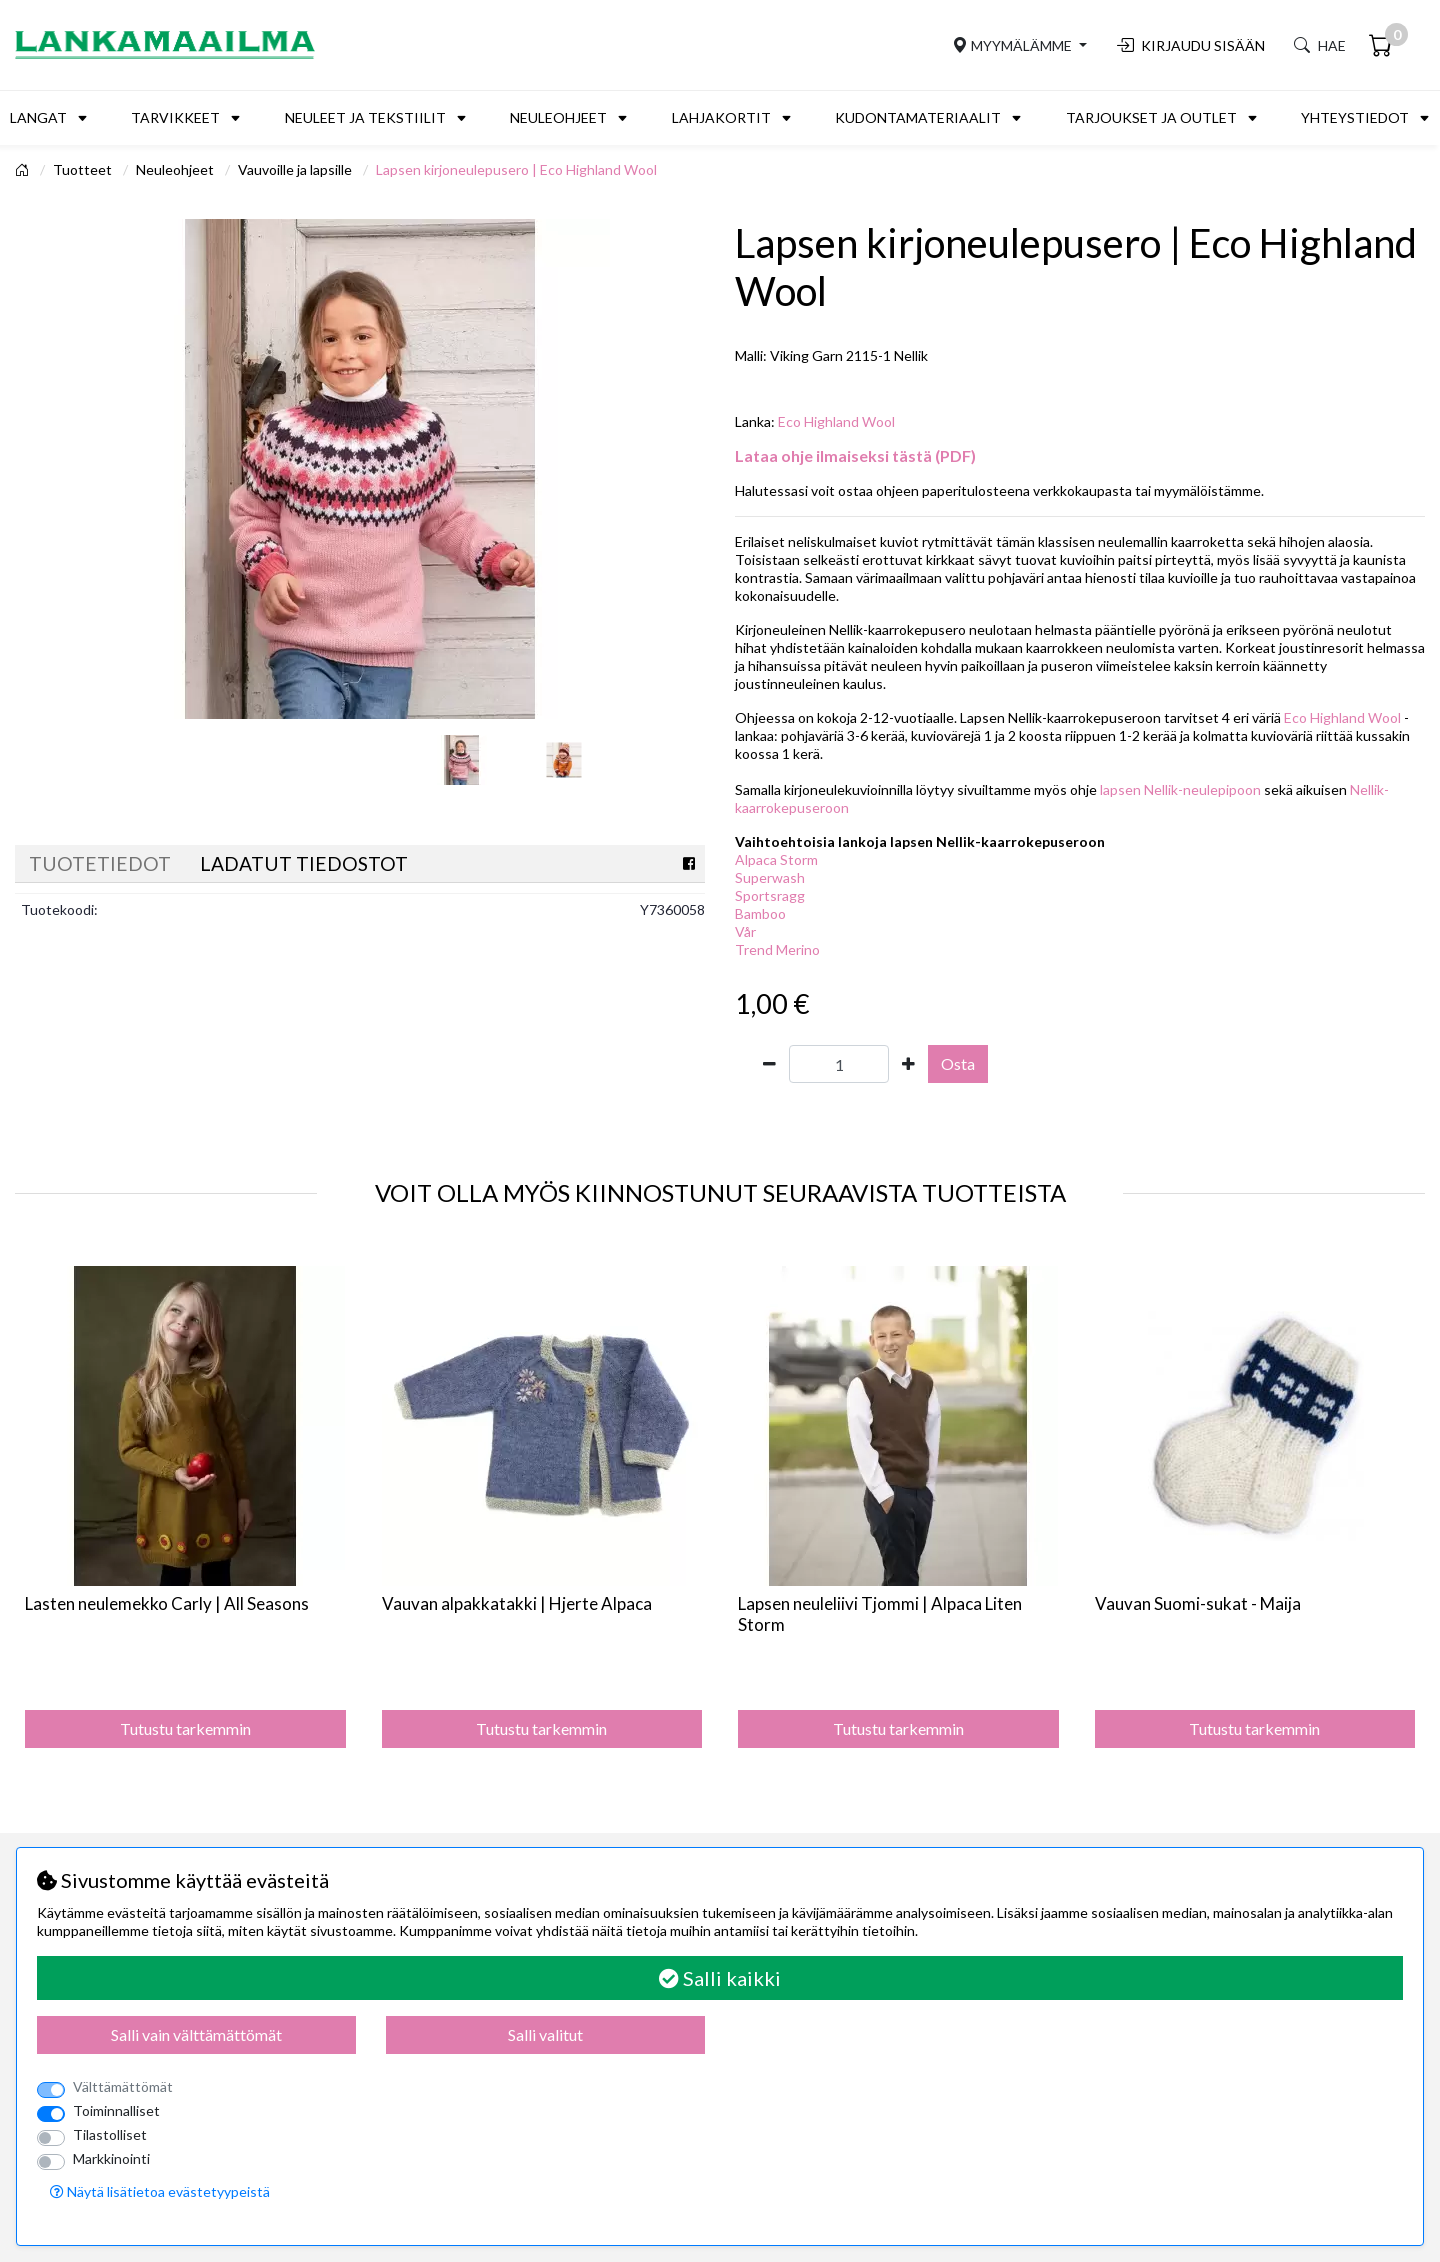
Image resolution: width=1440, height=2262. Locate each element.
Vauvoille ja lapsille (296, 169)
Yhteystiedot (1355, 117)
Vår (745, 931)
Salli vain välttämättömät (196, 2034)
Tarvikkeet (175, 117)
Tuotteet (84, 169)
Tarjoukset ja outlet (1151, 117)
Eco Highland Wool (836, 421)
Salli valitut (545, 2034)
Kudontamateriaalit (918, 117)
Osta (958, 1063)
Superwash (770, 877)
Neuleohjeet (558, 117)
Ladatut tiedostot (304, 863)
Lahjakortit (721, 117)
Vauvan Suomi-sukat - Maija (1198, 1603)
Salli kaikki (720, 1978)
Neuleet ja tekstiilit (365, 117)
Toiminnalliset (116, 2110)
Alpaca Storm (776, 859)
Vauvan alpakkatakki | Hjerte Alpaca (517, 1603)
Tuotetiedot (100, 863)
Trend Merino (777, 949)
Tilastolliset (110, 2134)
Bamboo (760, 913)
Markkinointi (111, 2158)
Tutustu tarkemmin (185, 1728)
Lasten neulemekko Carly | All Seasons (167, 1603)
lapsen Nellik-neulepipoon (1180, 789)
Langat (38, 117)
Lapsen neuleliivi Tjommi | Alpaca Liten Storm (880, 1613)
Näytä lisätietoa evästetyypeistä (160, 2191)
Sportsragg (770, 895)
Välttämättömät (123, 2086)
